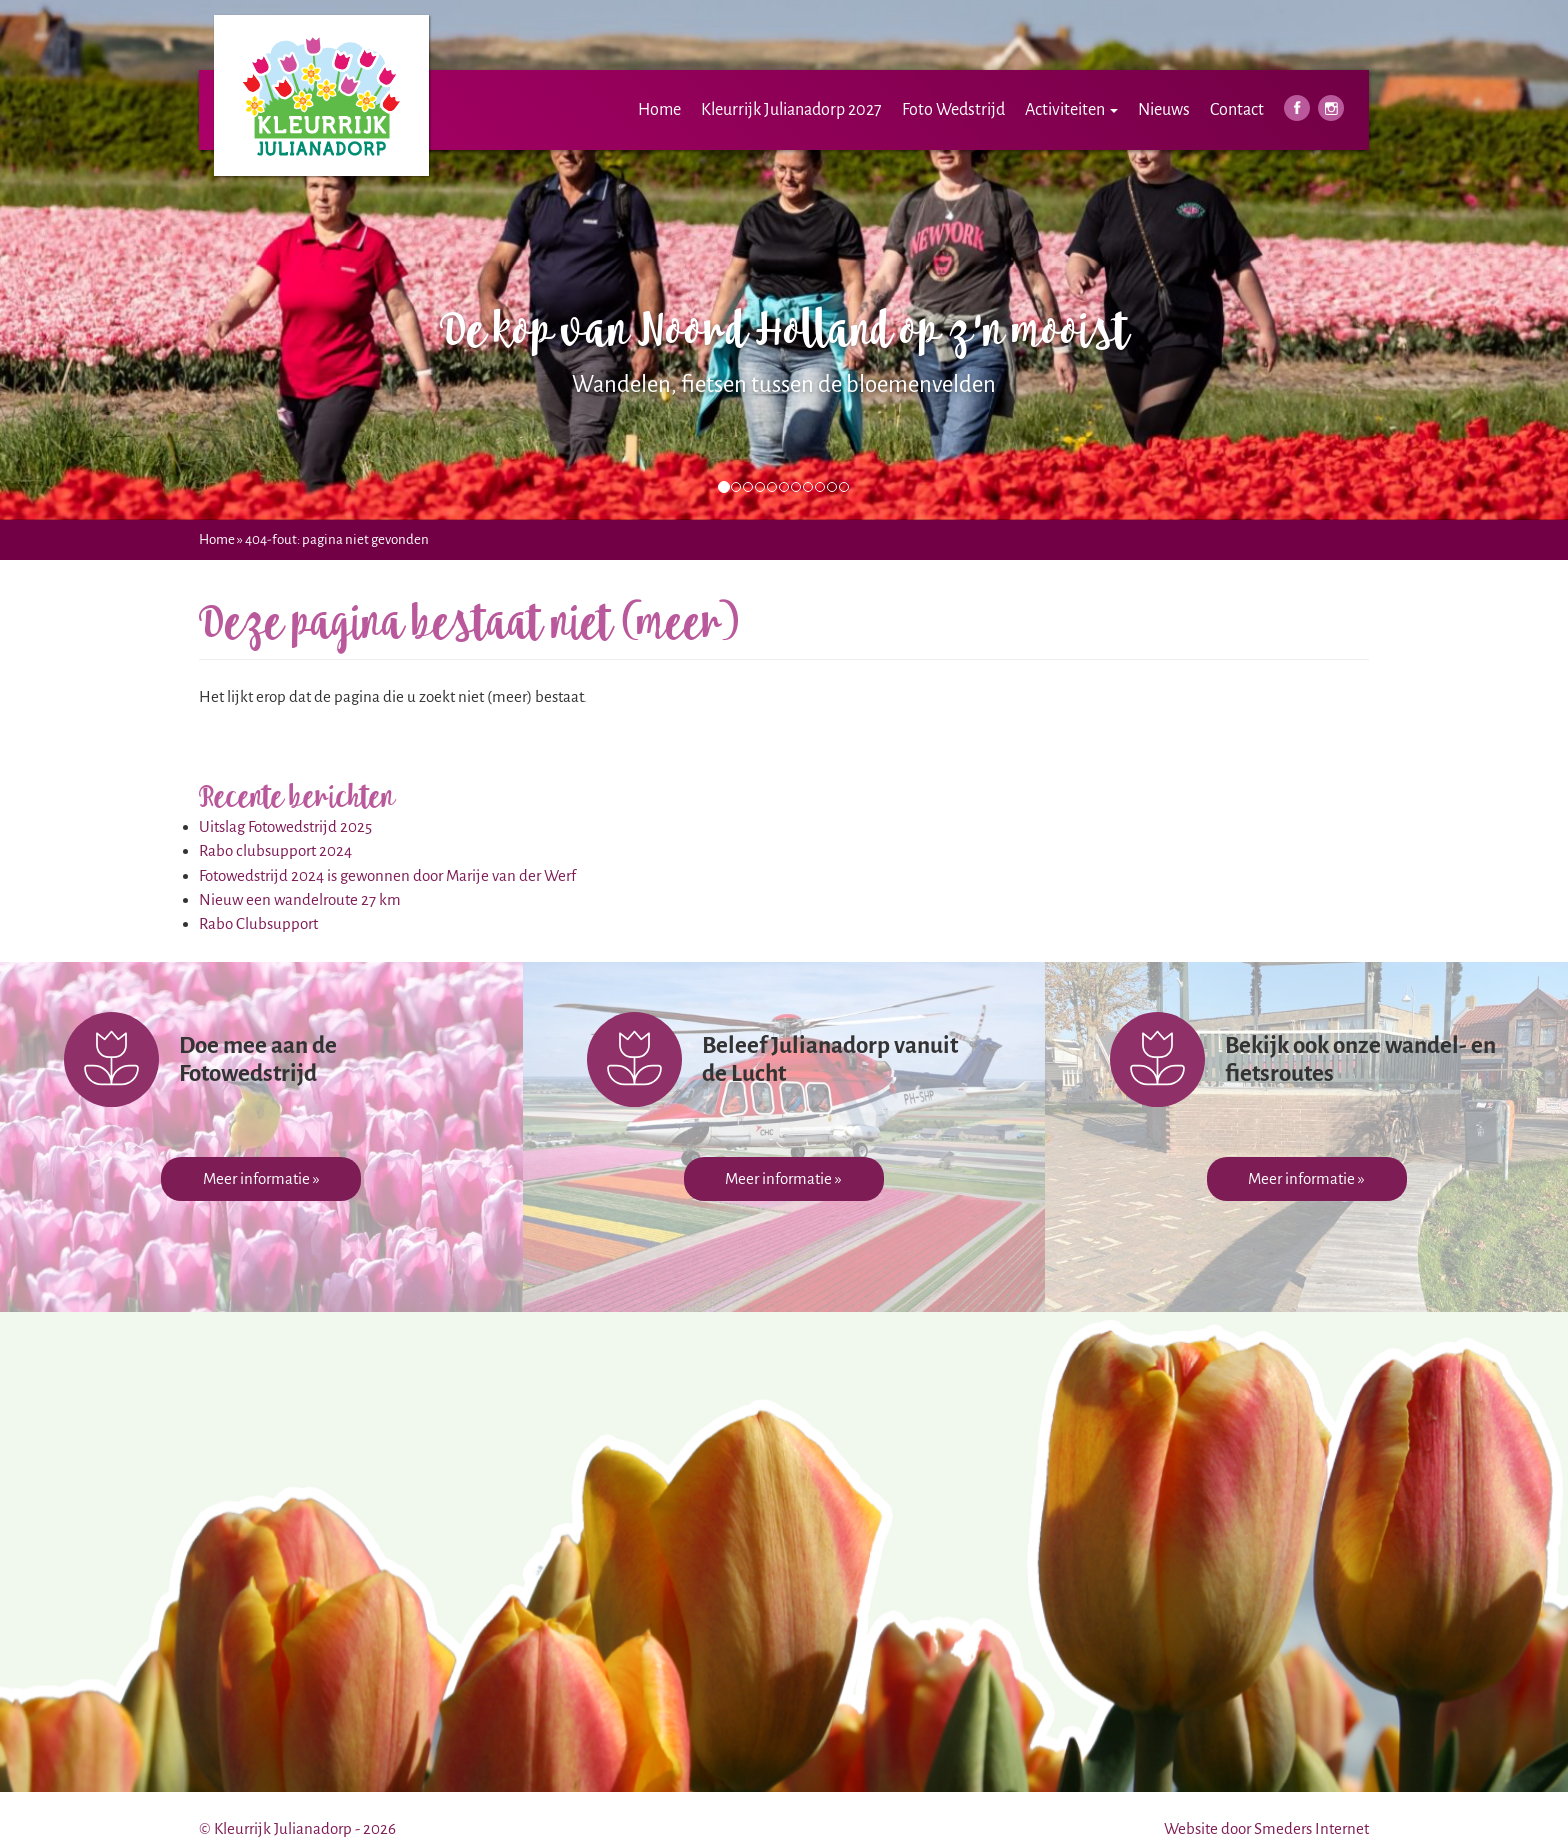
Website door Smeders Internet (1266, 1828)
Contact (1237, 110)
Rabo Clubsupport (258, 923)
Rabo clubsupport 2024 (275, 850)
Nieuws (1164, 110)
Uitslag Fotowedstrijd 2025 (285, 826)
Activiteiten (1071, 110)
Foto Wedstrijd (953, 110)
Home (659, 110)
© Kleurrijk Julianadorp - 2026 (297, 1828)
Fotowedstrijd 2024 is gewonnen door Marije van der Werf (387, 875)
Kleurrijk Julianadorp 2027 (791, 110)
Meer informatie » (261, 1178)
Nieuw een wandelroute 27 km (300, 899)
